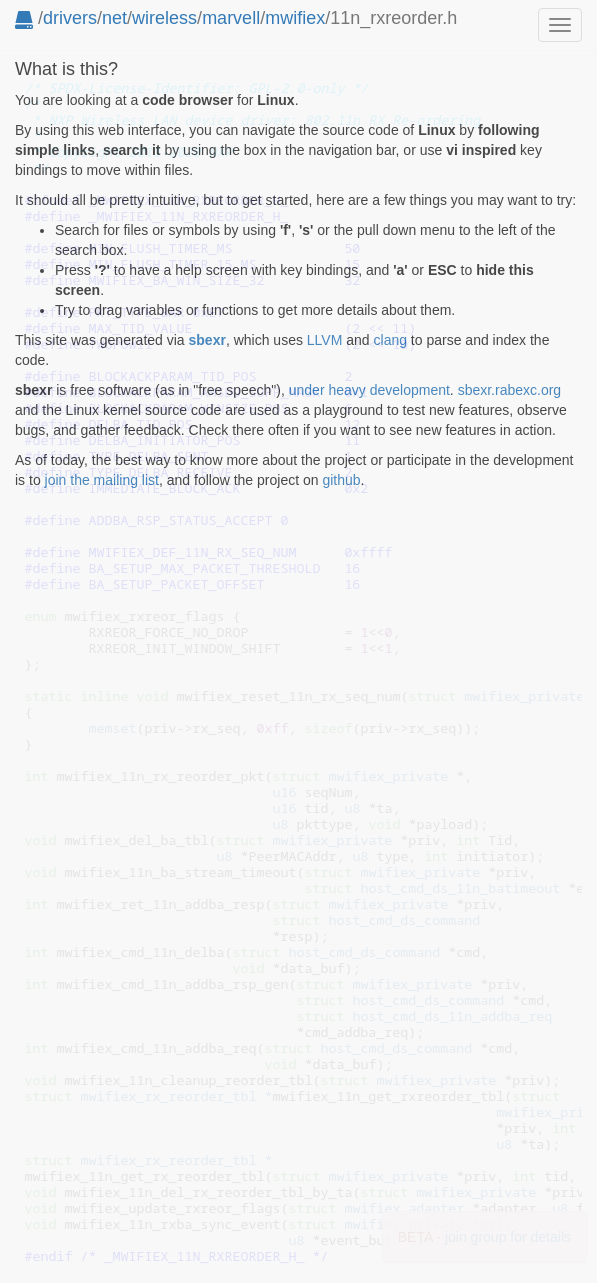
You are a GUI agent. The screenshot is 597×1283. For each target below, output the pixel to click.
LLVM (325, 340)
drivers (70, 18)
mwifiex (295, 18)
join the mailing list (102, 480)
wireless (164, 18)
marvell (231, 18)
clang (390, 340)
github (341, 480)
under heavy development (369, 390)
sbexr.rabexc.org (510, 390)
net (114, 18)
